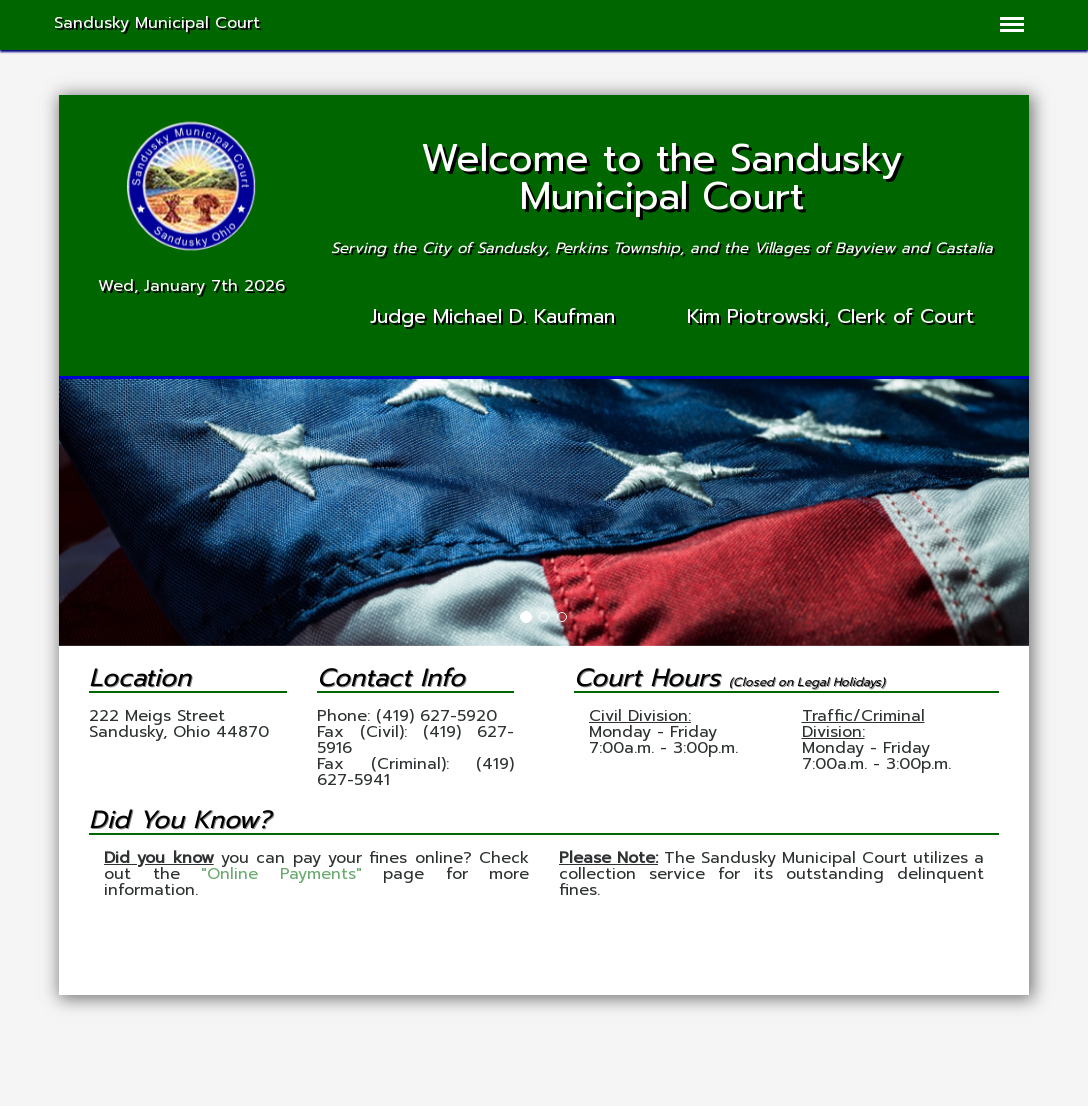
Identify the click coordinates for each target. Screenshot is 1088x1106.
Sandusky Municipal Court (157, 23)
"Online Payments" (281, 874)
